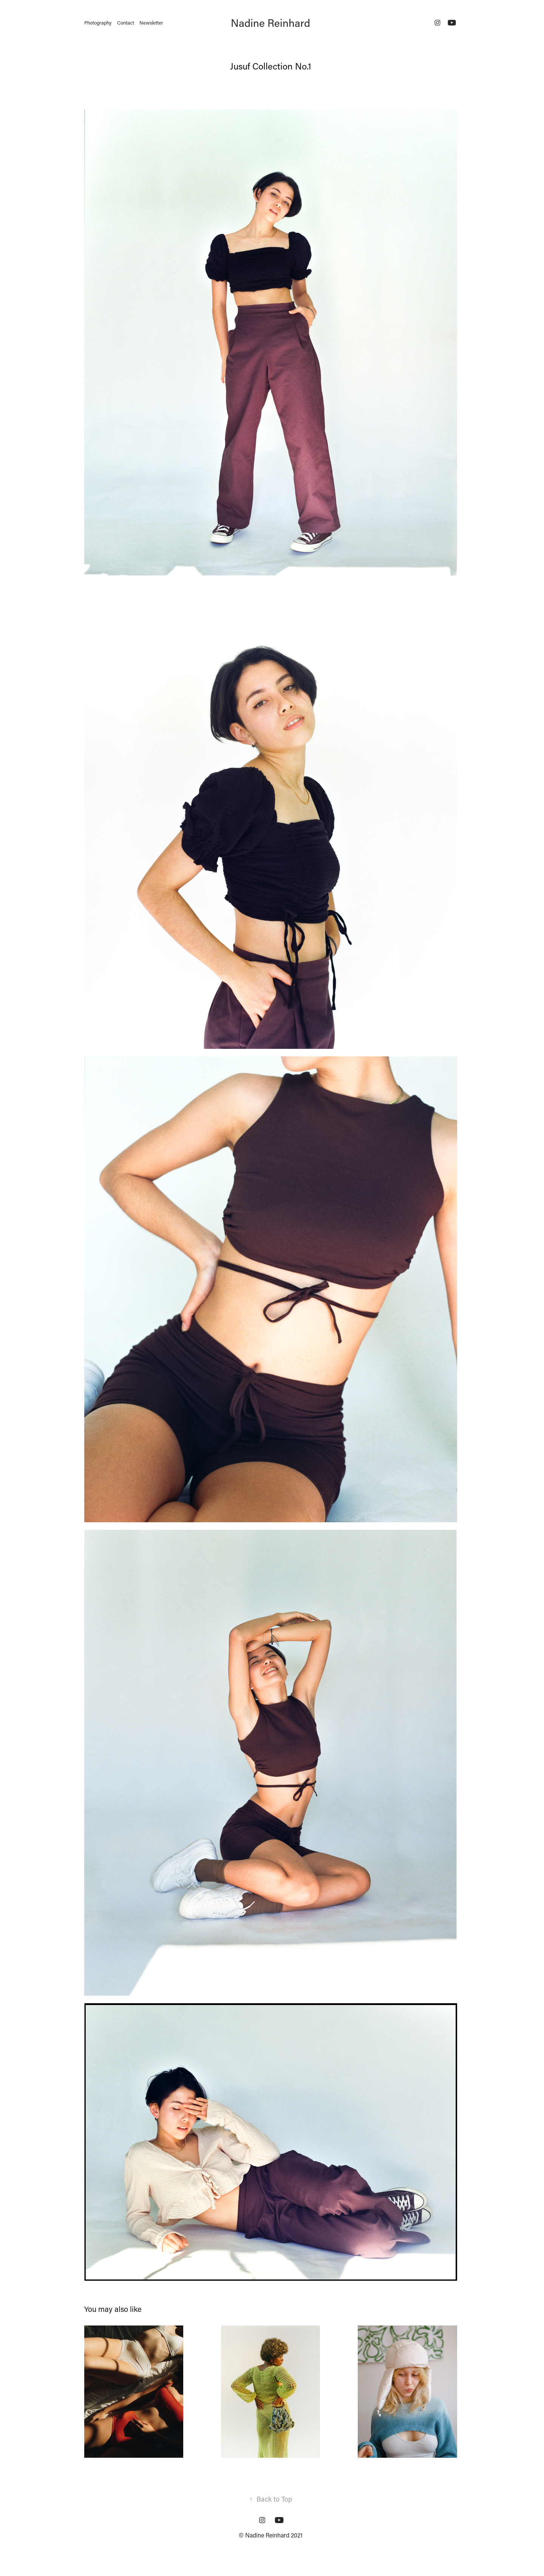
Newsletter (151, 22)
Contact (125, 22)
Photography (97, 22)
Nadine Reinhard (270, 22)
